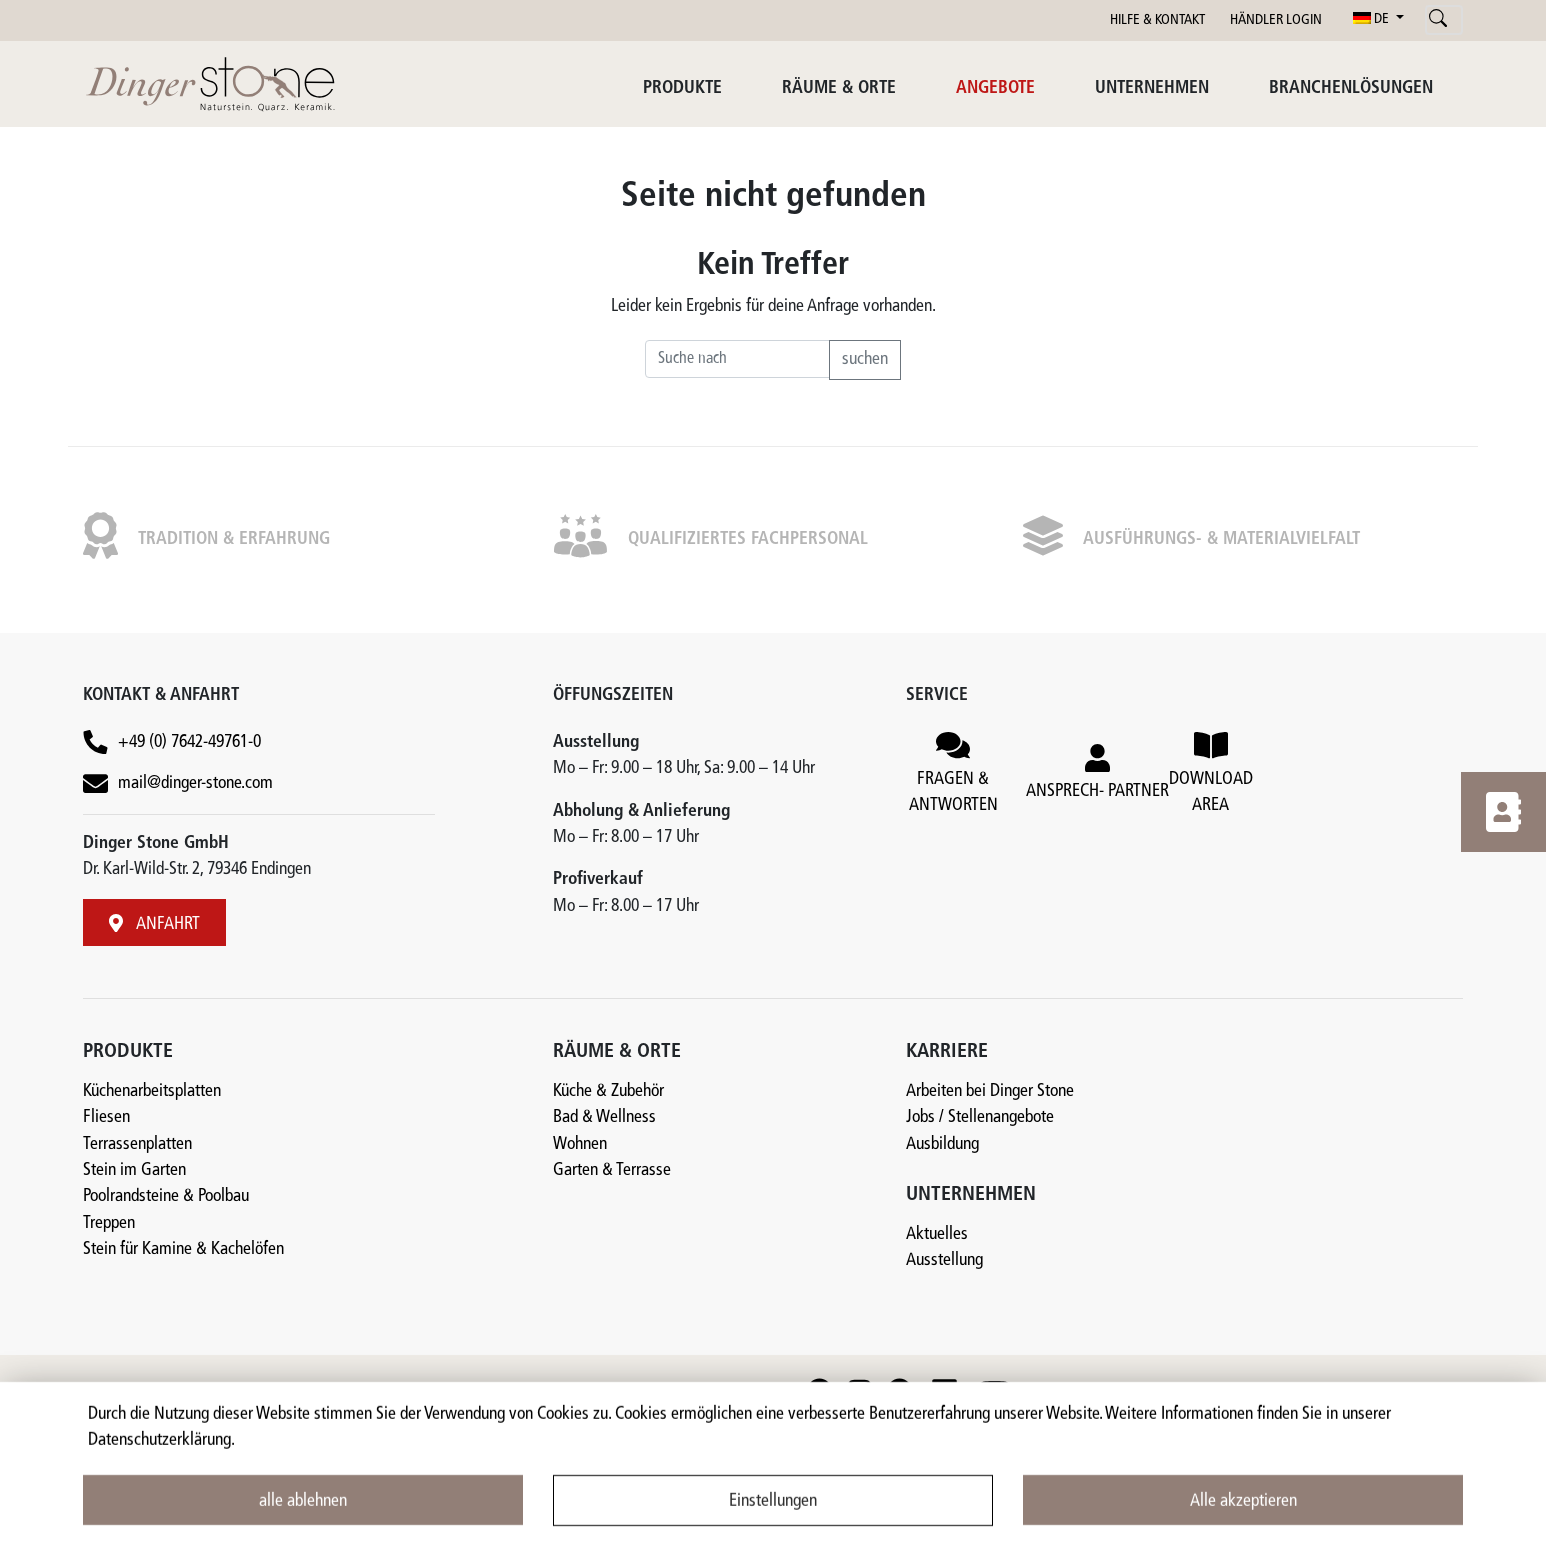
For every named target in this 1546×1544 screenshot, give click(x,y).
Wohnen (580, 1144)
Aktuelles (937, 1234)
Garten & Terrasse (612, 1170)
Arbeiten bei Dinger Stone (990, 1091)
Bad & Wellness (604, 1117)
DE (1372, 19)
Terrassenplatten (137, 1144)
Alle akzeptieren (1243, 1514)
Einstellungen (773, 1514)
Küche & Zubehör (608, 1091)
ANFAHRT (154, 924)
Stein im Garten (134, 1170)
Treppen (109, 1223)
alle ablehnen (303, 1514)
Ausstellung (944, 1260)
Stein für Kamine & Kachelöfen (183, 1249)
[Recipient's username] (737, 359)
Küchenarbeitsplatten (152, 1091)
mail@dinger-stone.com (195, 783)
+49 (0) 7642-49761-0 (189, 742)
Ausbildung (942, 1144)
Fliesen (106, 1117)
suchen (865, 359)
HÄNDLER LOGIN (1276, 20)
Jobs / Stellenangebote (980, 1117)
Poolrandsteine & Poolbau (166, 1196)
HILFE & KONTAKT (1157, 20)
